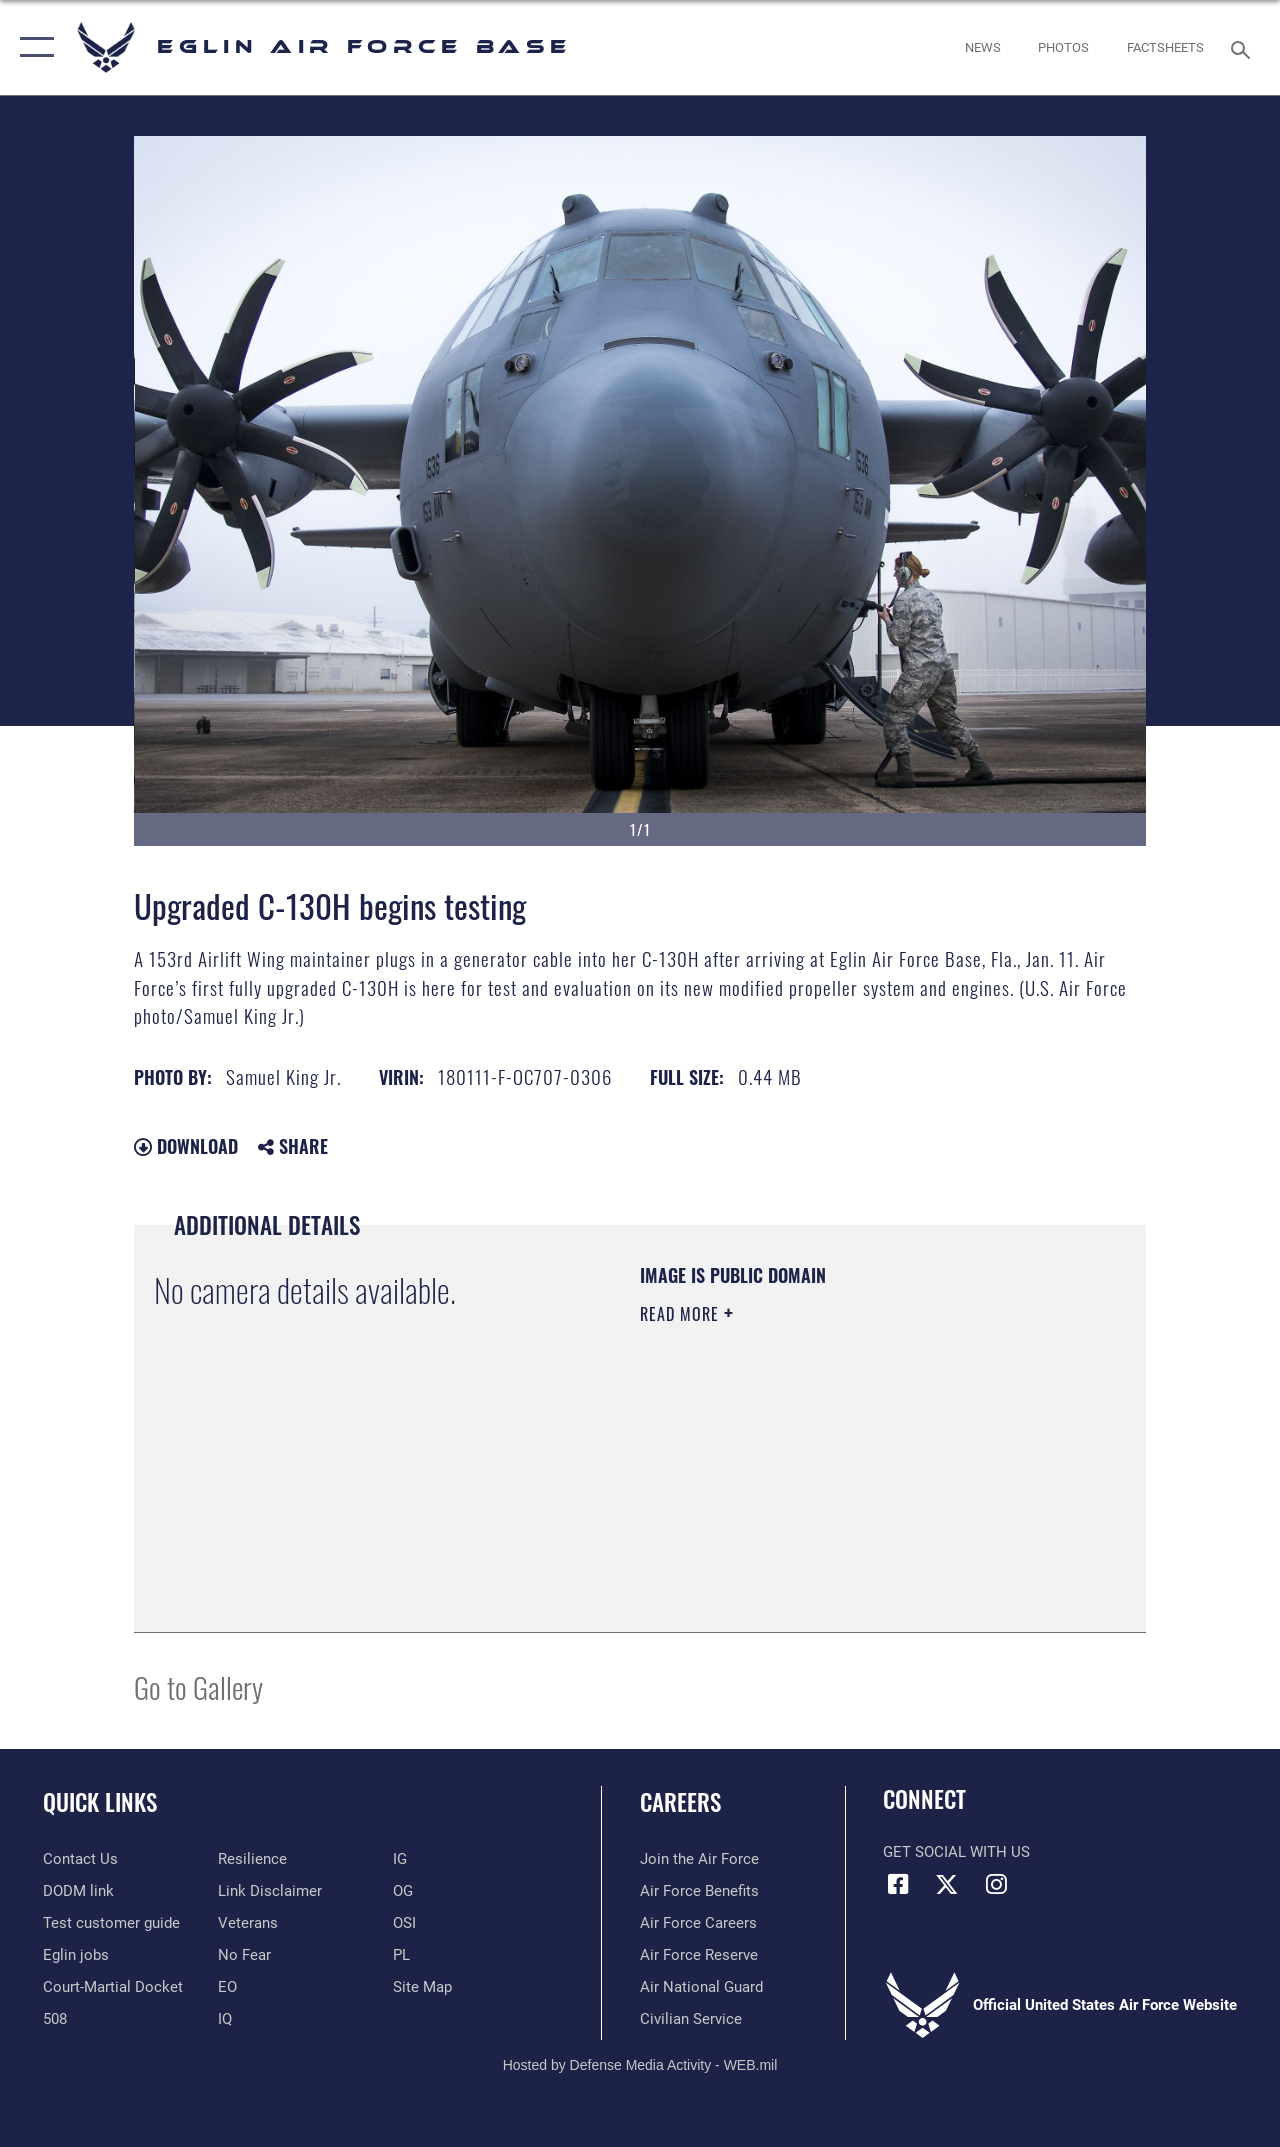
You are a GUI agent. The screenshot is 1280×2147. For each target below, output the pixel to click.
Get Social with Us (956, 1852)
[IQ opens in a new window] (225, 2019)
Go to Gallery (198, 1686)
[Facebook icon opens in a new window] (898, 1884)
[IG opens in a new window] (400, 1859)
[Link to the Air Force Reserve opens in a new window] (699, 1955)
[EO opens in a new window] (244, 1955)
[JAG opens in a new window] (113, 1987)
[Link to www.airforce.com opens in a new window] (699, 1859)
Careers (680, 1802)
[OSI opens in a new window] (404, 1923)
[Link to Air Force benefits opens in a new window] (699, 1891)
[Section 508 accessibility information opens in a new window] (55, 2019)
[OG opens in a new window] (403, 1891)
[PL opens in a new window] (401, 1955)
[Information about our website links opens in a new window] (270, 1891)
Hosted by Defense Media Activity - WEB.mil (640, 2065)
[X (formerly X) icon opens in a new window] (947, 1884)
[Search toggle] (1244, 47)
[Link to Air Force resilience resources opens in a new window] (252, 1859)
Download (186, 1146)
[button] (32, 47)
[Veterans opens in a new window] (248, 1923)
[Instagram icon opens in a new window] (996, 1884)
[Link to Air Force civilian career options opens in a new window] (691, 2019)
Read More (682, 1314)
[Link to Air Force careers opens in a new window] (698, 1923)
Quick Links (100, 1802)
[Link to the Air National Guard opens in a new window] (701, 1987)
